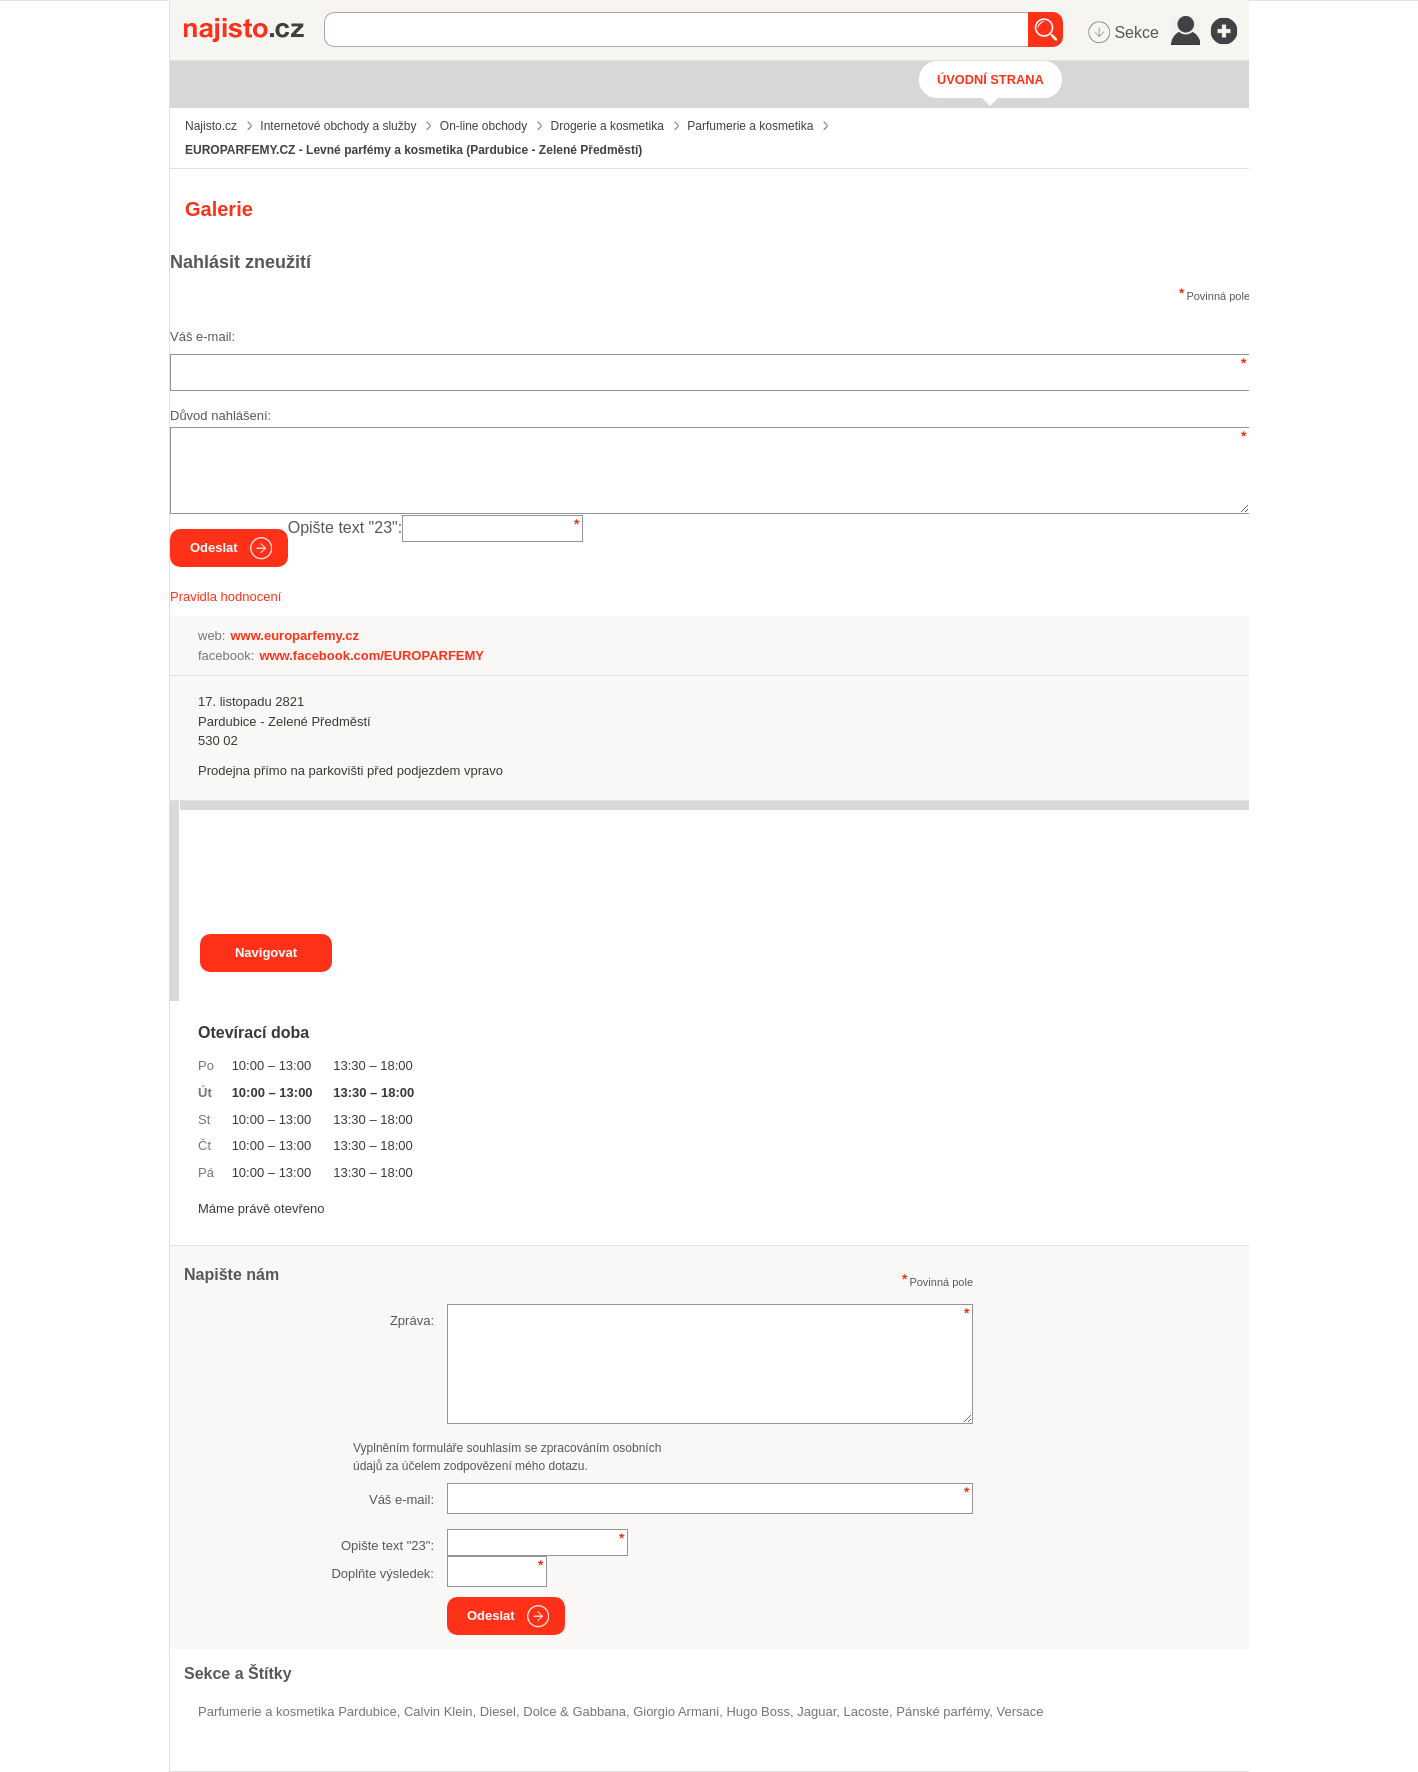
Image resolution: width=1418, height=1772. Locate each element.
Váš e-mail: (202, 336)
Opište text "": (345, 527)
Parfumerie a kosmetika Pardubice (297, 1711)
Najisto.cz (254, 30)
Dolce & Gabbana (574, 1711)
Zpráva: (412, 1320)
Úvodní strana (990, 79)
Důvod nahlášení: (220, 415)
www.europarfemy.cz (294, 635)
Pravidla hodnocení (225, 596)
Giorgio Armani (676, 1711)
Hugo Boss (758, 1711)
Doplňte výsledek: (382, 1573)
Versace (1020, 1711)
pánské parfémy (942, 1711)
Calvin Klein (438, 1711)
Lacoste (867, 1711)
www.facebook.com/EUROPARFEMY (371, 655)
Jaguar (816, 1711)
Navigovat (266, 952)
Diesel (498, 1711)
